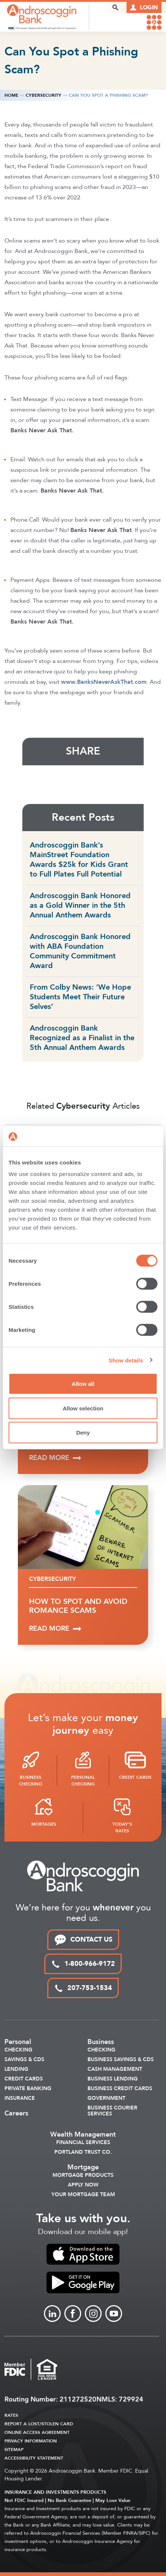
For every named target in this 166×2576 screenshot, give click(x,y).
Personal (17, 2042)
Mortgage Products (83, 2175)
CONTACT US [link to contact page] (83, 1939)
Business (100, 2042)
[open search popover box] (115, 7)
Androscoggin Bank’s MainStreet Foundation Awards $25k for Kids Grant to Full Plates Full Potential (79, 859)
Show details (126, 1360)
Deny (83, 1432)
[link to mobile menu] (154, 22)
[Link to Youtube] (113, 2313)
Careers (16, 2114)
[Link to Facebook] (72, 2313)
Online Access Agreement (37, 2432)
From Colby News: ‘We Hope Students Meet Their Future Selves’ (80, 997)
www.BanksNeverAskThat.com (104, 682)
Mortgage (83, 2167)
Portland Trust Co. (83, 2152)
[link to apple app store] (83, 2254)
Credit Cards (23, 2079)
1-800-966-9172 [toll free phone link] (83, 1964)
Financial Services (83, 2143)
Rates (11, 2415)
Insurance (19, 2098)
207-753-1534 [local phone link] (83, 1988)
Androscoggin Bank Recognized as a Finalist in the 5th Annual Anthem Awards (82, 1037)
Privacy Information (30, 2441)
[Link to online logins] (144, 7)
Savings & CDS (24, 2060)
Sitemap (13, 2449)
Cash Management (114, 2069)
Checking (18, 2050)
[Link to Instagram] (93, 2313)
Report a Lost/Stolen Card (38, 2424)
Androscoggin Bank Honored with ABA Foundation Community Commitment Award (80, 951)
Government (106, 2098)
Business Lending (112, 2079)
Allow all (83, 1384)
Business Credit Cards (119, 2089)
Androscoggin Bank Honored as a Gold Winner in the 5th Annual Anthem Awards (80, 905)
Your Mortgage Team (83, 2195)
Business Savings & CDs (120, 2060)
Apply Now (83, 2185)
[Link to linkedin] (52, 2313)
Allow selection (83, 1408)
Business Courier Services (112, 2111)
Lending (16, 2069)
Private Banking (27, 2089)
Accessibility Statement (33, 2458)
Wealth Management (83, 2135)
